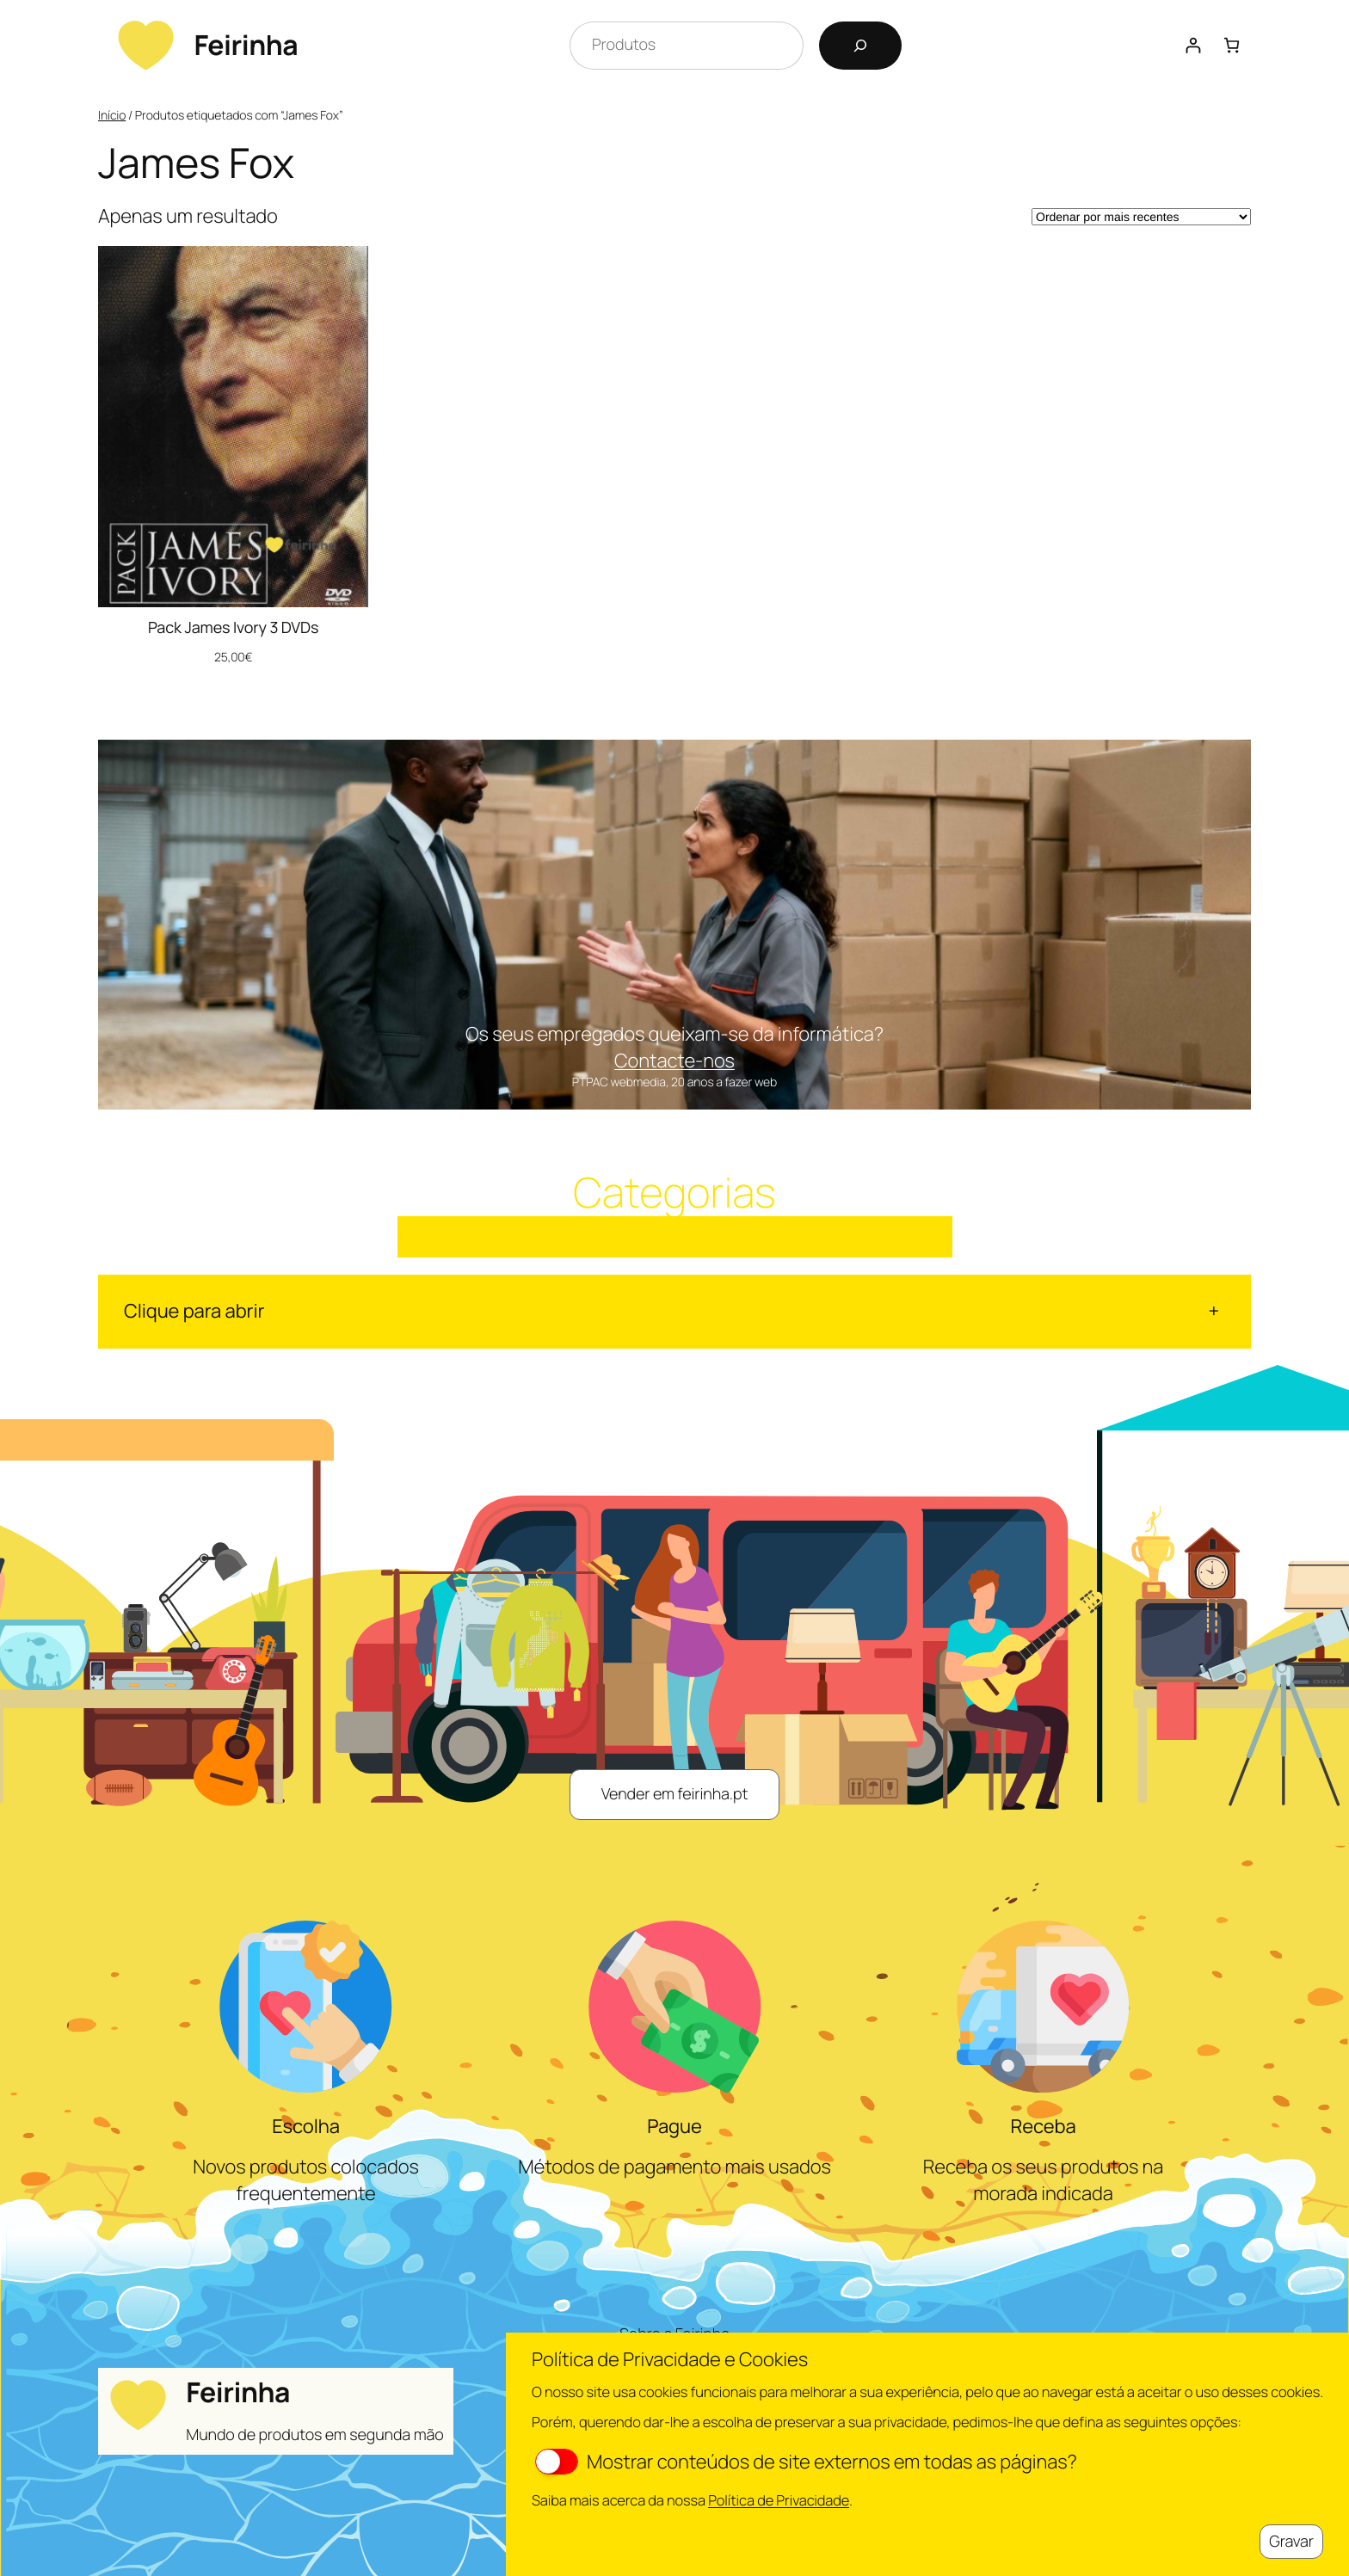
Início (112, 116)
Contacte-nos (674, 1060)
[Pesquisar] (860, 46)
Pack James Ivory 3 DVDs (233, 628)
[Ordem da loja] (1141, 216)
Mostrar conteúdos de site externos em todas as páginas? (806, 2462)
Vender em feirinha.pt (674, 1794)
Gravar (1291, 2541)
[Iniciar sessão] (1192, 45)
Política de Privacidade (778, 2500)
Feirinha (246, 45)
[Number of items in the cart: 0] (1231, 45)
